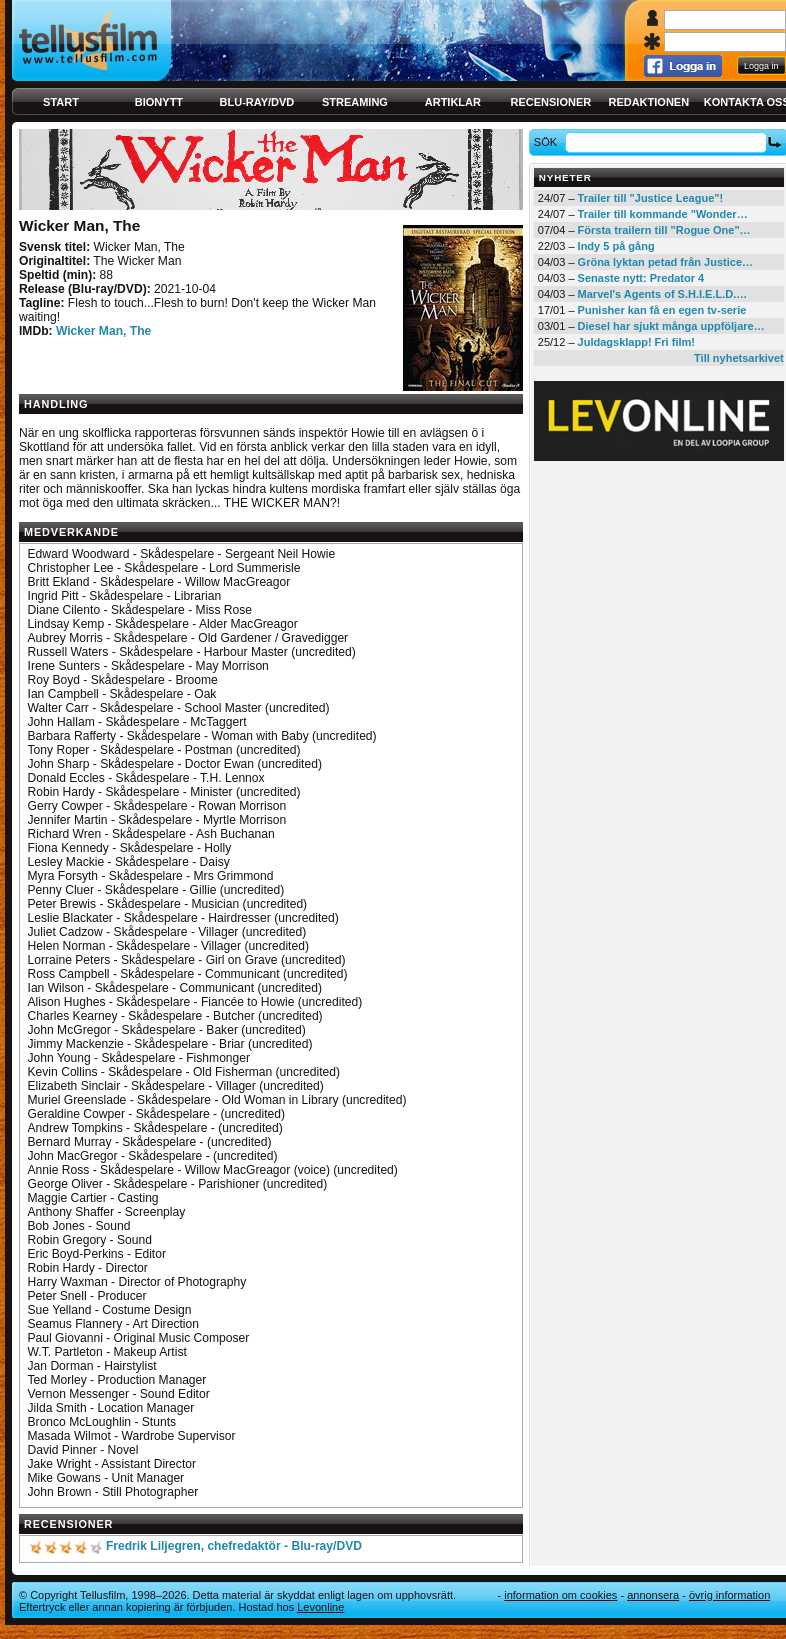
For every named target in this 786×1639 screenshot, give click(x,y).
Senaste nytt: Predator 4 (641, 278)
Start (61, 102)
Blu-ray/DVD (257, 102)
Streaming (355, 102)
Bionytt (159, 102)
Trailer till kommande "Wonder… (663, 214)
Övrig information (729, 1595)
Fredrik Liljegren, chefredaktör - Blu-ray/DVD (234, 1546)
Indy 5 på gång (616, 246)
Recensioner (550, 102)
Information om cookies (560, 1595)
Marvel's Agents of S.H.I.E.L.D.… (663, 294)
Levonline (320, 1607)
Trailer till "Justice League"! (651, 198)
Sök (548, 142)
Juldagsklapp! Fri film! (636, 342)
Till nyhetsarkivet (739, 358)
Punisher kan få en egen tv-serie (662, 310)
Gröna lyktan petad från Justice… (665, 262)
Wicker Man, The (103, 331)
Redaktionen (648, 102)
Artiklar (453, 102)
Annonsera (653, 1595)
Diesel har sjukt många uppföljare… (671, 326)
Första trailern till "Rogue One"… (664, 230)
